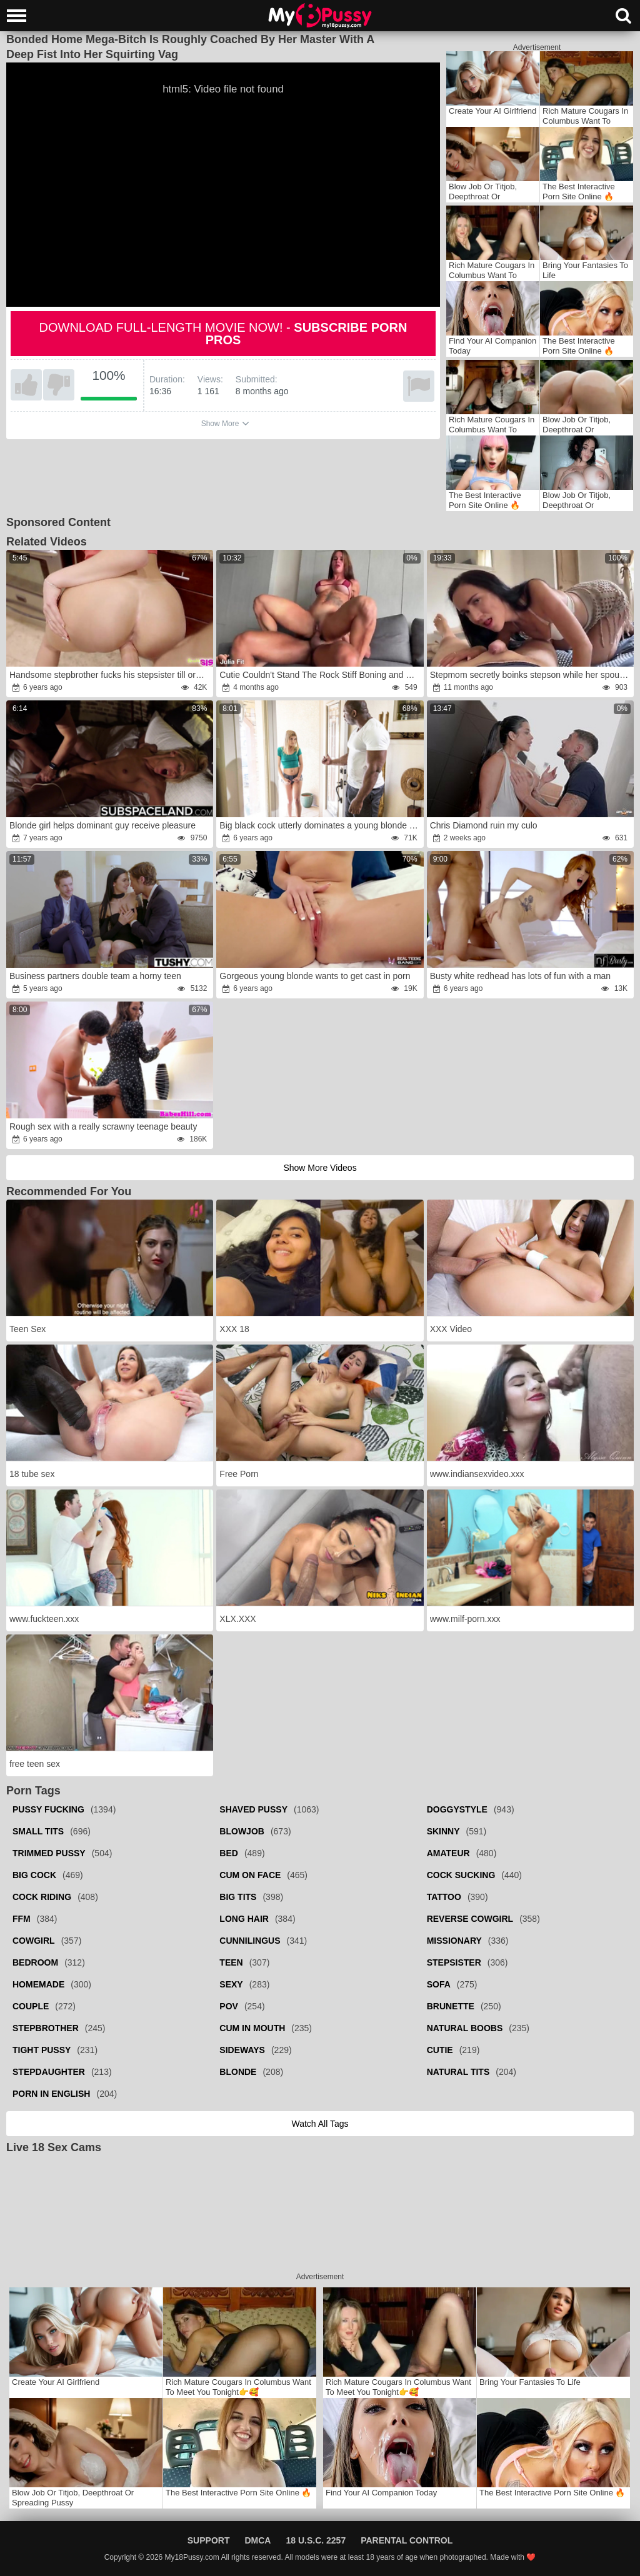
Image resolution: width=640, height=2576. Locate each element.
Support (209, 2540)
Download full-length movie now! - (223, 334)
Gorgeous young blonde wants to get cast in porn (314, 976)
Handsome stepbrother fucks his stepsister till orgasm (110, 675)
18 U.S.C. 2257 (316, 2540)
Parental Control (406, 2540)
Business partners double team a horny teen (95, 976)
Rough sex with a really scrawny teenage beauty (103, 1126)
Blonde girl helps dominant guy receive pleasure (102, 825)
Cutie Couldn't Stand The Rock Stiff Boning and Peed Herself (320, 675)
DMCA (257, 2540)
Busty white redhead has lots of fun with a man (520, 976)
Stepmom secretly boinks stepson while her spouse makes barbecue (531, 675)
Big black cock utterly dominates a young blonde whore (320, 825)
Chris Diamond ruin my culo (484, 825)
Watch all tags (319, 2124)
